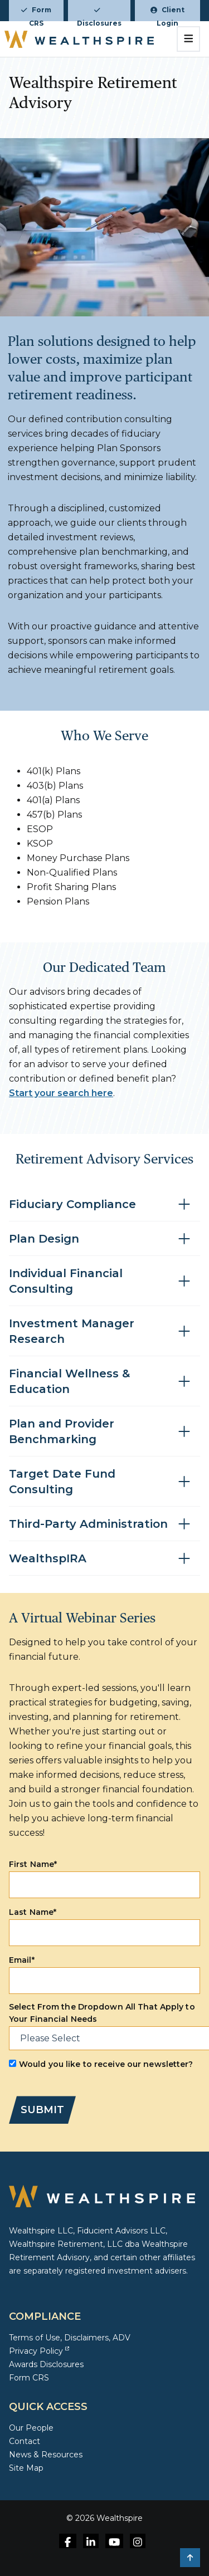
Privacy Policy (39, 2351)
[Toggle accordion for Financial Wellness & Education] (104, 1381)
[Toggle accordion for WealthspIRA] (104, 1559)
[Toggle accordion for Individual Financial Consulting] (104, 1281)
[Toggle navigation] (189, 39)
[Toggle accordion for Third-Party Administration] (104, 1524)
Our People (31, 2428)
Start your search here (61, 1093)
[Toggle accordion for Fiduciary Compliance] (104, 1204)
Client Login (167, 13)
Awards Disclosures (46, 2364)
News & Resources (45, 2455)
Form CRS (36, 13)
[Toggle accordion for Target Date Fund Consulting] (104, 1482)
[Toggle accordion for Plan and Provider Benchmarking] (104, 1431)
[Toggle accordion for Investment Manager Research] (104, 1331)
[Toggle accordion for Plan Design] (104, 1239)
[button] (190, 2557)
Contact (24, 2441)
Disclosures (99, 14)
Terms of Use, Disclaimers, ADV (69, 2338)
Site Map (26, 2468)
